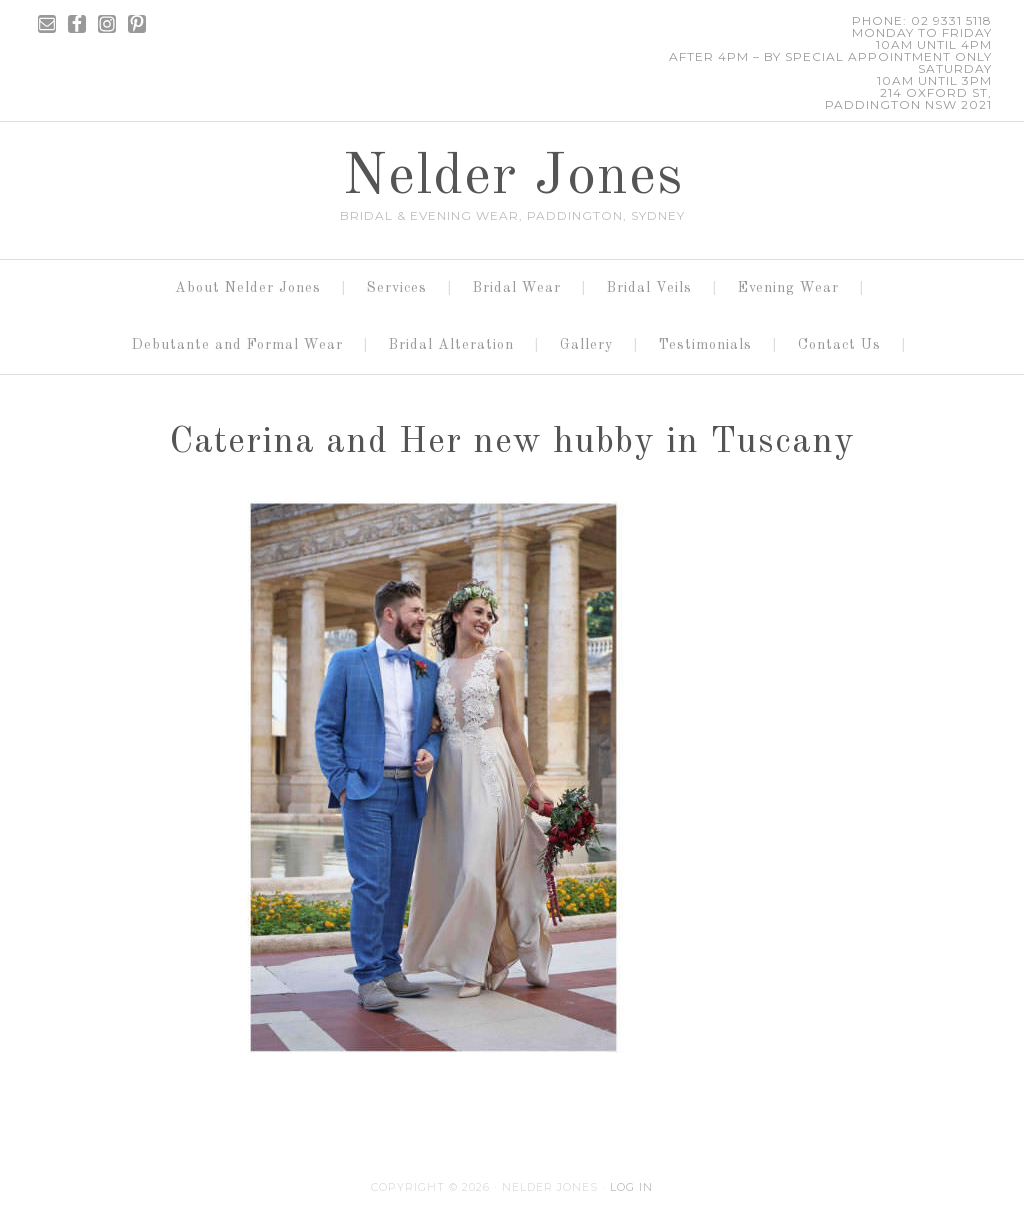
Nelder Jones (512, 178)
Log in (631, 1187)
